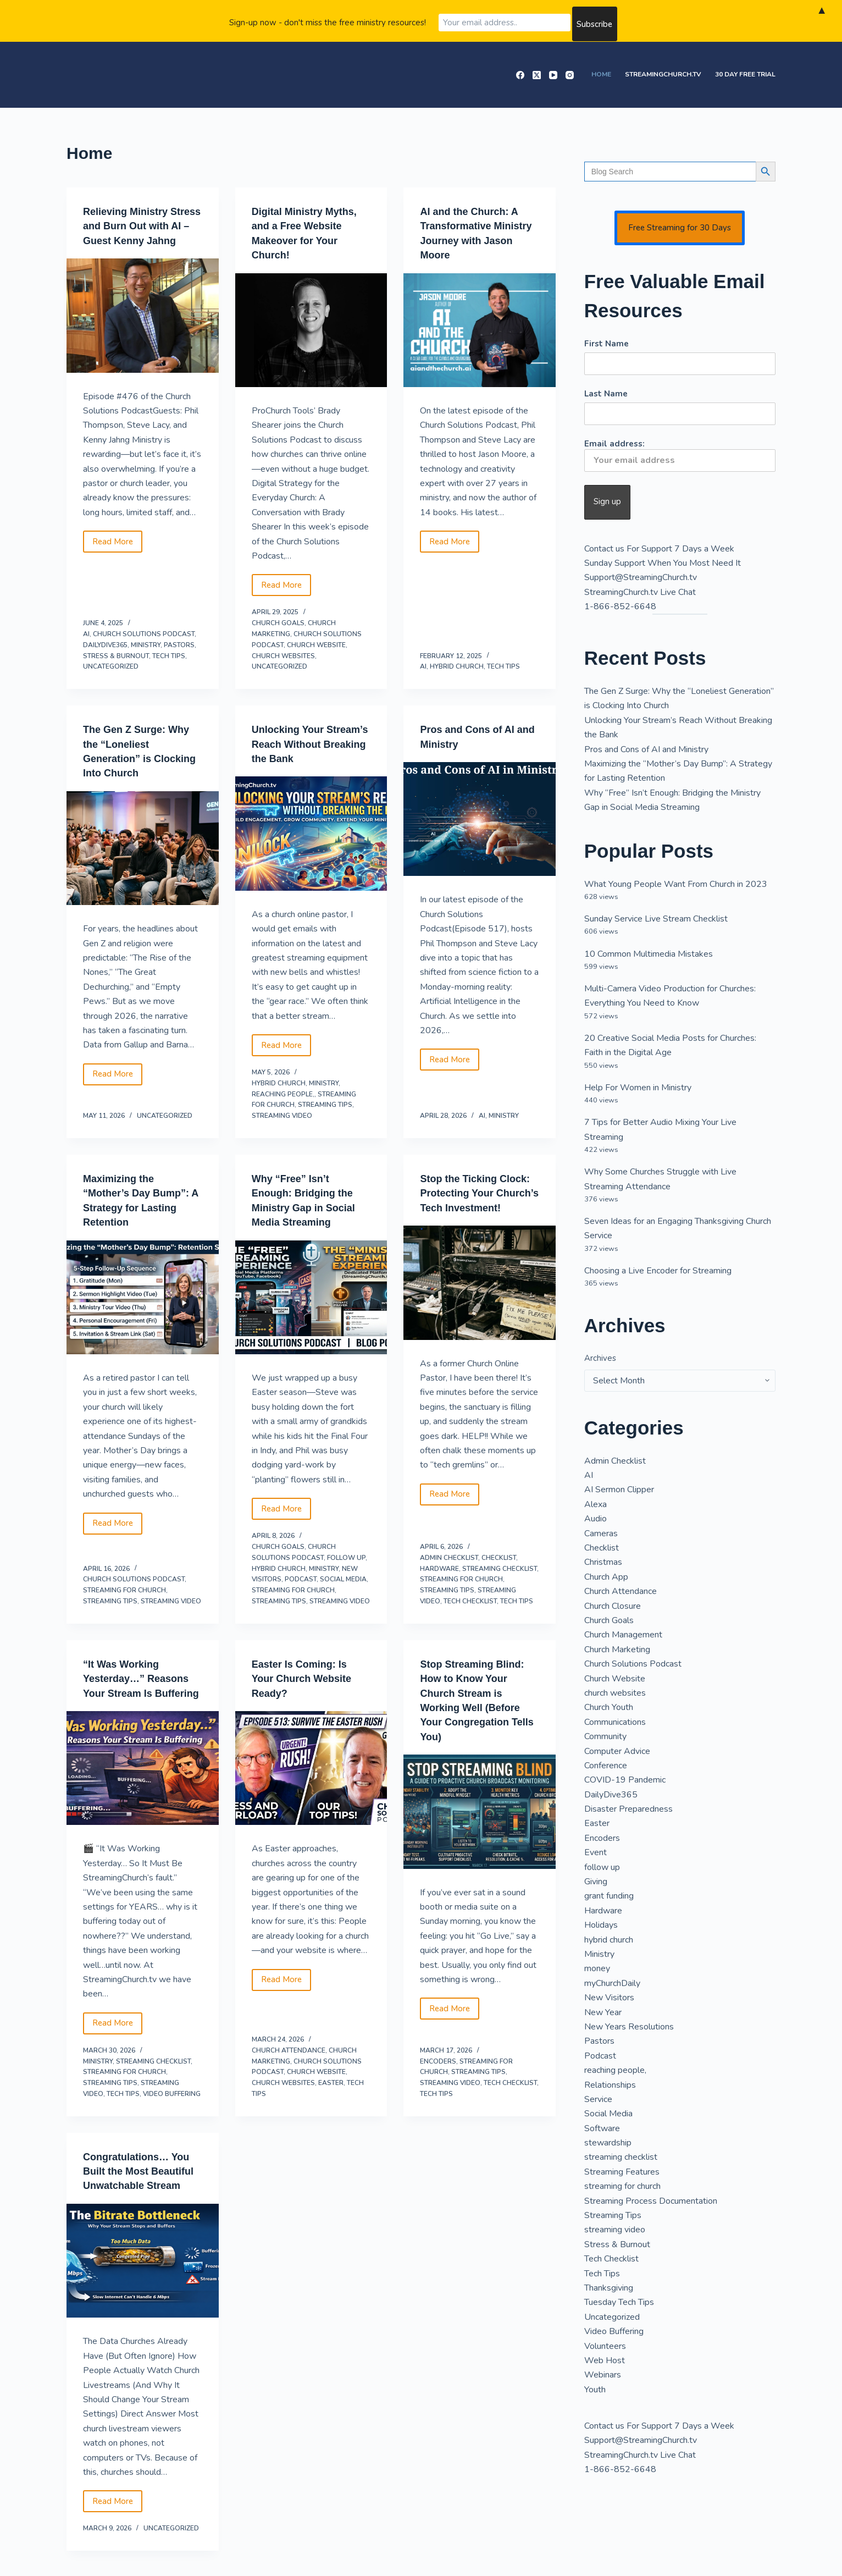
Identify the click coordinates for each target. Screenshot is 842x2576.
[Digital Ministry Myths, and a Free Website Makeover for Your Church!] (311, 329)
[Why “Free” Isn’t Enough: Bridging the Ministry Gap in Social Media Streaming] (311, 1309)
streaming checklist (499, 1580)
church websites (283, 654)
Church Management (623, 1635)
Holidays (601, 1925)
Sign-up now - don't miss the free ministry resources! (327, 20)
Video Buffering (172, 2119)
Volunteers (605, 2346)
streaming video (282, 1128)
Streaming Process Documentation (650, 2201)
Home (601, 74)
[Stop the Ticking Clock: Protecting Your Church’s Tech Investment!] (479, 1309)
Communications (615, 1722)
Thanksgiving (608, 2288)
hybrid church (457, 665)
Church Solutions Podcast (144, 632)
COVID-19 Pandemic (625, 1780)
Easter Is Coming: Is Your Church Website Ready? (307, 1689)
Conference (605, 1765)
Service (598, 2099)
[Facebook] (520, 75)
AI (86, 632)
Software (602, 2128)
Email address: (679, 455)
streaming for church (124, 1602)
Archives (600, 1358)
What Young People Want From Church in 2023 (675, 884)
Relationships (610, 2085)
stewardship (608, 2143)
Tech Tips (168, 654)
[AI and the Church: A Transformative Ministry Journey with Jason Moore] (479, 329)
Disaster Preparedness (628, 1809)
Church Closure (612, 1606)
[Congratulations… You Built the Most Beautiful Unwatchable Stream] (143, 2300)
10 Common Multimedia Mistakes (648, 954)
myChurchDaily (612, 1983)
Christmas (603, 1562)
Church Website (316, 643)
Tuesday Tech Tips (619, 2302)
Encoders (438, 2086)
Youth (595, 2390)
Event (595, 1852)
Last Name (606, 393)
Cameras (601, 1533)
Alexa (595, 1504)
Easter (331, 2108)
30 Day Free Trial (745, 74)
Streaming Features (622, 2172)
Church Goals (278, 622)
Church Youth (608, 1707)
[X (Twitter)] (537, 75)
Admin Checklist (449, 1569)
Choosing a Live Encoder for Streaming (658, 1271)
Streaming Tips (325, 1117)
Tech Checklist (470, 1613)
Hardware (439, 1580)
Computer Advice (617, 1751)
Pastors (179, 643)
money (597, 1968)
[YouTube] (553, 75)
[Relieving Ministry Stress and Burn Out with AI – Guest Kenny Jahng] (143, 329)
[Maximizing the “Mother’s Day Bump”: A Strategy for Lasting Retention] (143, 1309)
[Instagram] (570, 75)
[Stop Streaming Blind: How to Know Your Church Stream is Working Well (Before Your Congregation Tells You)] (479, 1822)
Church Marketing (617, 1649)
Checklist (498, 1569)
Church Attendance (288, 2075)
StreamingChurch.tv (663, 74)
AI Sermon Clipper (619, 1489)
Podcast (301, 1591)
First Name (606, 343)
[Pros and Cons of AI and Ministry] (479, 818)
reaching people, (283, 1106)
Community (605, 1736)
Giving (595, 1882)
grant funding (609, 1896)
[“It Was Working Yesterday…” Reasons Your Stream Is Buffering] (143, 1793)
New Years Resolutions (629, 2027)
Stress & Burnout (116, 654)
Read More (117, 558)
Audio (595, 1519)
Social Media (343, 1591)
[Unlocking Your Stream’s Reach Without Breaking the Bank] (311, 847)
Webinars (602, 2375)
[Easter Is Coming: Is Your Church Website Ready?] (311, 1779)
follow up (346, 1569)
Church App (606, 1577)
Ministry (145, 643)
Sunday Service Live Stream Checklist (656, 919)
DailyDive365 (105, 643)
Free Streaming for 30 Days (679, 227)
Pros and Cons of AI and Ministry (646, 749)
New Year (603, 2012)
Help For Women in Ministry (637, 1088)
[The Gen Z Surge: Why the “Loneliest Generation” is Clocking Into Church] (143, 847)
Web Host (604, 2360)
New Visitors (609, 1998)
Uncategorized (111, 665)
